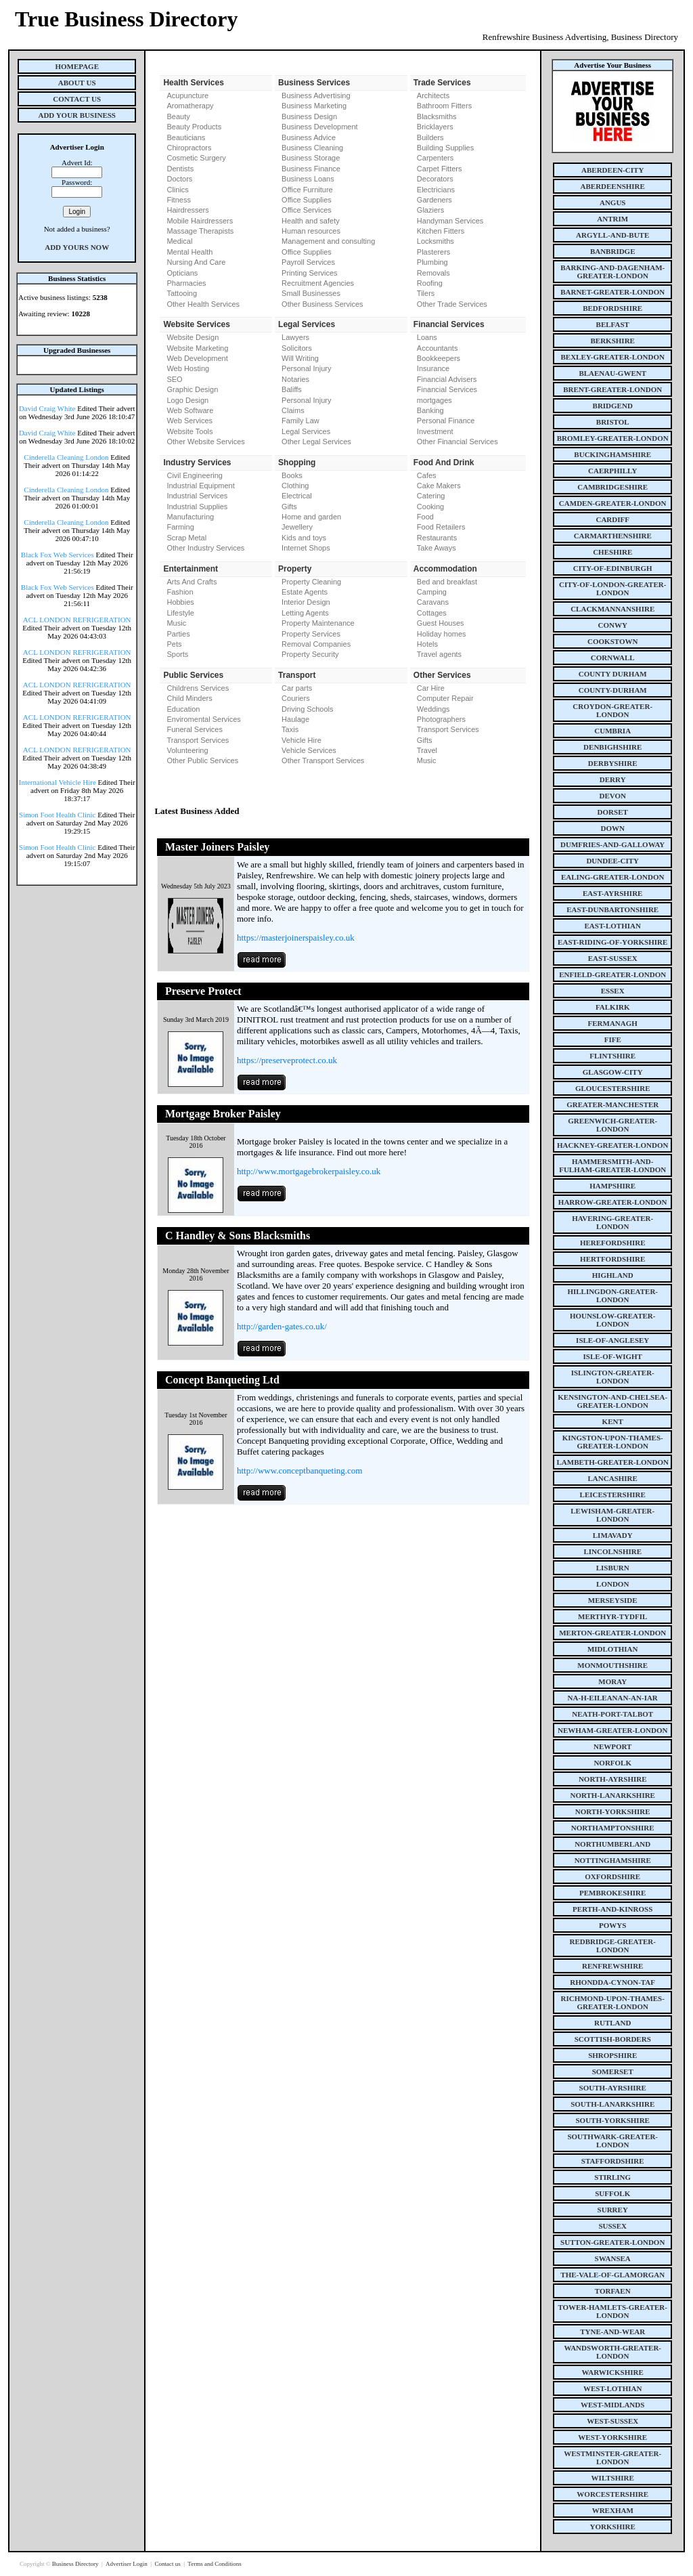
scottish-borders (613, 2039)
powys (612, 1925)
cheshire (612, 552)
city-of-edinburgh (612, 568)
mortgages (434, 400)
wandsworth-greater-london (612, 2352)
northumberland (612, 1844)
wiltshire (612, 2478)
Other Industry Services (205, 548)
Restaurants (437, 538)
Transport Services (197, 740)
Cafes (427, 475)
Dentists (180, 169)
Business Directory (76, 2563)
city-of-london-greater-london (612, 588)
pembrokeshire (612, 1893)
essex (613, 991)
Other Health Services (203, 304)
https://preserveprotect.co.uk (287, 1060)
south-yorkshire (613, 2120)
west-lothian (612, 2388)
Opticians (182, 273)
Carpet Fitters (439, 169)
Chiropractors (188, 148)
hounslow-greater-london (613, 1320)
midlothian (612, 1649)
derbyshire (613, 763)
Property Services (311, 634)
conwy (612, 625)
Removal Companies (316, 644)
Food (425, 517)
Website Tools (189, 431)
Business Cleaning (312, 148)
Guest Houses (440, 623)
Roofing (430, 283)
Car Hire (431, 688)
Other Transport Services (323, 760)
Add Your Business (77, 115)
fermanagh (613, 1023)
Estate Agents (305, 592)
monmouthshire (612, 1665)
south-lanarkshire (612, 2104)
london (612, 1584)
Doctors (179, 179)
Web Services (189, 420)
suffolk (612, 2193)
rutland (612, 2023)
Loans (427, 337)
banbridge (612, 251)
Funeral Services (194, 729)
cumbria (612, 731)
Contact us (168, 2563)
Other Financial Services (457, 441)
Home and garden (311, 517)
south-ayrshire (612, 2088)
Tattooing (181, 293)
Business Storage (311, 158)
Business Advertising (316, 95)
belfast (612, 324)
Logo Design (187, 400)
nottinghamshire (613, 1860)
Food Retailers (441, 527)
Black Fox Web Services (57, 555)
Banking (430, 410)
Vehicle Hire (301, 740)
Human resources (311, 231)
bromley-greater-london (613, 438)
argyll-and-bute (612, 235)
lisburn (612, 1568)
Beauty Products (193, 127)
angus (613, 202)
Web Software (189, 410)
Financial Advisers (447, 379)
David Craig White (47, 408)
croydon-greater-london (612, 710)
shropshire (612, 2055)
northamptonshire (612, 1828)
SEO (174, 379)
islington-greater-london (612, 1377)
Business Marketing (314, 106)
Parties (177, 634)
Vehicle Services (309, 750)
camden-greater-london (613, 503)
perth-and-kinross (612, 1909)
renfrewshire (612, 1966)
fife (612, 1039)
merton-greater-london (612, 1633)
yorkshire (612, 2527)
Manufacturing (190, 517)
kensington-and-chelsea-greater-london (612, 1401)
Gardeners (434, 200)
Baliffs (292, 389)
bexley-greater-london (613, 357)
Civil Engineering (194, 475)
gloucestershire (612, 1088)
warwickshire (613, 2372)
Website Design (192, 337)
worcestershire (612, 2494)
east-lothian (613, 926)
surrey (613, 2210)
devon (612, 796)
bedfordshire (612, 308)
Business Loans (308, 179)
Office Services (307, 210)
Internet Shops (306, 548)
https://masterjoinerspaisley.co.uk (296, 937)
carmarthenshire (613, 536)
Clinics (177, 190)
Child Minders (189, 698)
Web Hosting (187, 368)
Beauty (177, 116)
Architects (433, 95)
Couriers (296, 698)
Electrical (297, 496)
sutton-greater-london (612, 2242)
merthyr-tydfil (612, 1616)
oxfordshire (612, 1876)
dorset (613, 812)
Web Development (196, 358)
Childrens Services (197, 688)
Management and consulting (328, 241)
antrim (612, 219)
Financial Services (447, 389)
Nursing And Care (195, 262)
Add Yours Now (77, 247)
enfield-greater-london (612, 974)
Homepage (77, 66)
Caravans (433, 602)
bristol (612, 422)
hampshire (612, 1186)
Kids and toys (304, 538)
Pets (173, 644)
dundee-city (612, 861)
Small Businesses (311, 293)
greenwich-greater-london (612, 1125)
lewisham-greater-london (612, 1515)
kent (612, 1421)
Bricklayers (435, 127)
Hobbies (180, 602)
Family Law (300, 420)
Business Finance (311, 169)
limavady (613, 1535)
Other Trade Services (452, 304)
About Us (77, 83)
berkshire (613, 341)
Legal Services (306, 431)
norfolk (612, 1763)
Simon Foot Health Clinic (57, 815)
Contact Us (77, 99)
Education (183, 709)
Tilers (425, 293)
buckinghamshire (612, 454)
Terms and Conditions (214, 2563)
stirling (612, 2177)
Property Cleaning (311, 582)
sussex (612, 2226)
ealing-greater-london (613, 877)
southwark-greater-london (612, 2140)
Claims (293, 410)
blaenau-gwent (612, 373)
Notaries (295, 379)
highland (612, 1275)
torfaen (613, 2291)
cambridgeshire (612, 487)
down (612, 828)
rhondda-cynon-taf (612, 1982)
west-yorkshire (612, 2437)
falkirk (613, 1007)
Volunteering (187, 750)
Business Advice (309, 137)
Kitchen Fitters (440, 231)
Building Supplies (445, 148)
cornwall (613, 657)
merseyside (613, 1600)
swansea (613, 2258)
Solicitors (297, 348)
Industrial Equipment (200, 485)
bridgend (613, 406)
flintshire (612, 1056)
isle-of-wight (612, 1356)
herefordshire (613, 1243)
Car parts (297, 688)
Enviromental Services (203, 719)
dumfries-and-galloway (612, 844)
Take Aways (436, 548)
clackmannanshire (612, 609)
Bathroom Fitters (444, 106)
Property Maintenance (318, 623)
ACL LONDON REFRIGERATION (77, 620)
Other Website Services (205, 441)
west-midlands (612, 2405)
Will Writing (300, 358)
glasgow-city (613, 1072)
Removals (433, 273)
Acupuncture (187, 95)
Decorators (435, 179)
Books (292, 475)
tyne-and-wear (612, 2331)
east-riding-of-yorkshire (612, 942)
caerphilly (612, 471)
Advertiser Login (127, 2563)
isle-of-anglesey (612, 1340)
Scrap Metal (186, 538)
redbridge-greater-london (612, 1945)
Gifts (289, 506)
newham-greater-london (612, 1730)
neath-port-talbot (612, 1714)
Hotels (427, 644)
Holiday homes (441, 634)
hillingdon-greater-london (612, 1295)
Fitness (178, 200)
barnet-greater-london (612, 292)
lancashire (613, 1478)
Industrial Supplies (196, 506)
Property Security (310, 654)
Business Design (309, 116)
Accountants (437, 348)
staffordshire (612, 2161)
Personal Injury (306, 368)
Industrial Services (196, 496)
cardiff (612, 519)
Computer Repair (445, 698)
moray (612, 1681)
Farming (180, 527)
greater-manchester (612, 1104)
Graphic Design (192, 389)
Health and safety (311, 221)
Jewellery (297, 527)
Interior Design (306, 602)
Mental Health (189, 252)
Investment (435, 431)
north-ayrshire (613, 1779)
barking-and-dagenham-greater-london (612, 271)
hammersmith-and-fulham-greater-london (612, 1165)
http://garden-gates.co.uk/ (282, 1326)
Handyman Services (450, 221)
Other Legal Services (316, 441)
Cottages (432, 613)
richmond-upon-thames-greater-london (613, 2002)
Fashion (179, 592)
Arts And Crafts (191, 582)
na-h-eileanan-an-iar (613, 1698)
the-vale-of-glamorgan (612, 2275)
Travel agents (439, 654)
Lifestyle (180, 613)
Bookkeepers (438, 358)
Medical (179, 241)
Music (176, 623)
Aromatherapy (189, 106)
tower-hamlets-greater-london (612, 2311)
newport (612, 1746)
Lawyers (295, 337)
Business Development (320, 127)
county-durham (613, 690)
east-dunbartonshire (612, 909)
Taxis (290, 729)
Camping (432, 592)
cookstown (612, 641)
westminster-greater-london (612, 2457)
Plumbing (432, 262)
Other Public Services (202, 760)
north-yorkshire (612, 1811)
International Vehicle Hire (57, 782)
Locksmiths (435, 241)
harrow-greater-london (612, 1202)
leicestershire (613, 1494)
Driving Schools (307, 709)
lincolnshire (612, 1551)
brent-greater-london (612, 389)
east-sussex (613, 958)
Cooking (430, 506)
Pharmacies (186, 283)
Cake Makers (439, 485)
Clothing (295, 485)
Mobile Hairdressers (199, 221)
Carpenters (435, 158)
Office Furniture (307, 190)
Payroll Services (308, 262)
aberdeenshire (613, 186)
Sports (177, 654)
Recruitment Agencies (318, 283)
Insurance (433, 368)
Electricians (436, 190)
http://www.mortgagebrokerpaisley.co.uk (308, 1171)
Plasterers (434, 252)
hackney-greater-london (612, 1145)
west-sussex (612, 2421)
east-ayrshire (612, 893)
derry (613, 779)
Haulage (295, 719)
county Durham (613, 674)
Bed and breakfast (447, 582)
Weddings (433, 709)
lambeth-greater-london (613, 1462)
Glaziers (430, 210)
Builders (430, 137)
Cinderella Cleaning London (66, 457)
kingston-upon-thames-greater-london (612, 1442)
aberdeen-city (612, 170)
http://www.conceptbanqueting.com (299, 1470)
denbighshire (612, 747)
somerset (612, 2071)
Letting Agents (305, 613)
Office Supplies (307, 200)
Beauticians (185, 137)
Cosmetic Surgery (195, 158)
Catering (431, 496)
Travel (427, 750)
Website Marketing (197, 348)
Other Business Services (322, 304)
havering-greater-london (612, 1222)
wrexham (612, 2510)
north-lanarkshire (612, 1795)
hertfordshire (612, 1259)
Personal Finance (446, 420)
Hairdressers (187, 210)
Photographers (441, 719)
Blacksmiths (437, 116)
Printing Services (310, 273)
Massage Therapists (199, 231)
